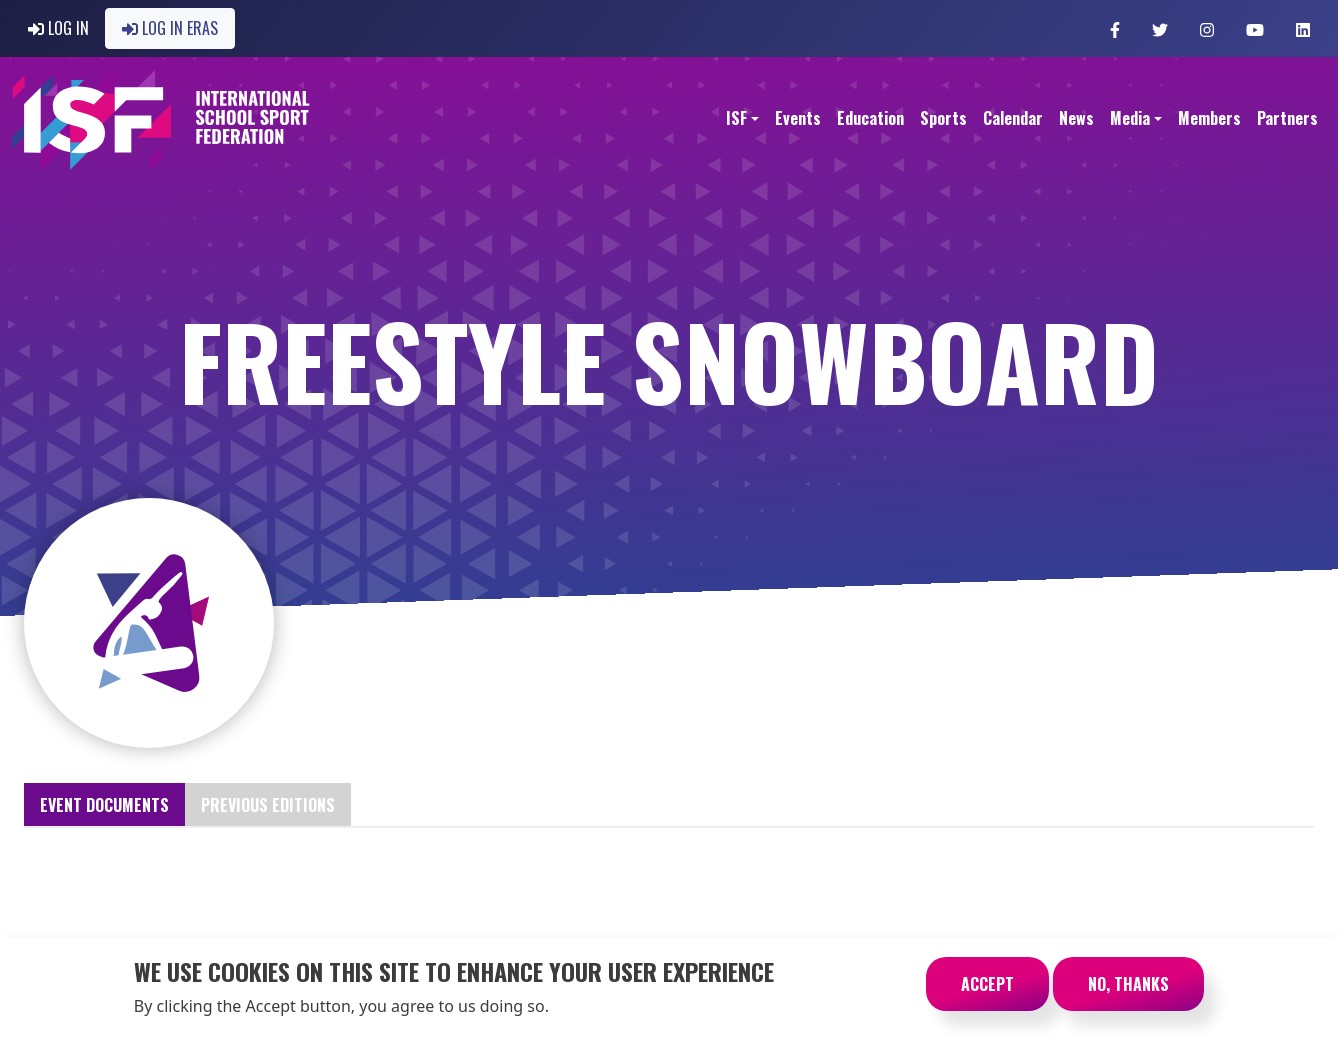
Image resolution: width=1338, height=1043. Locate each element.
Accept (987, 993)
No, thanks (1128, 993)
